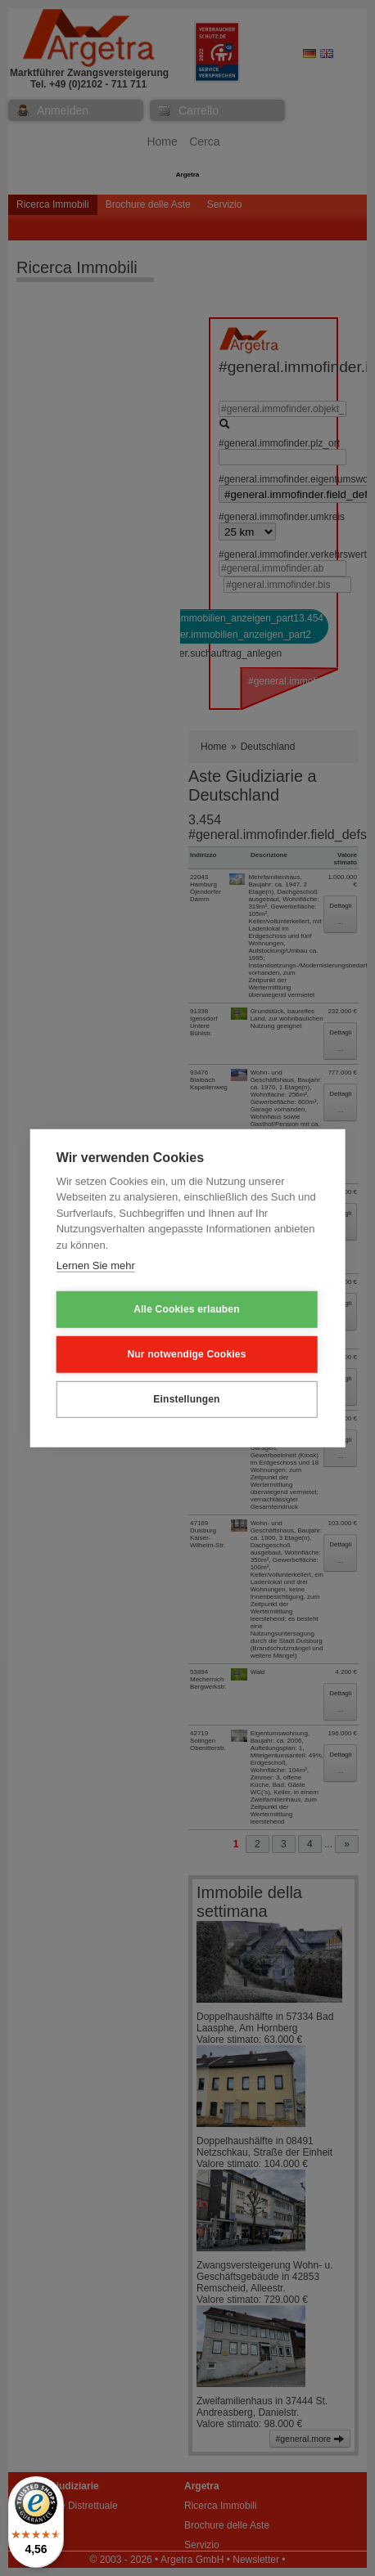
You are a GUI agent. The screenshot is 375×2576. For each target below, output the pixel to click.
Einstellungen (186, 1399)
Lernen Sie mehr (95, 1265)
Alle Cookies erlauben (186, 1309)
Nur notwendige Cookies (186, 1354)
